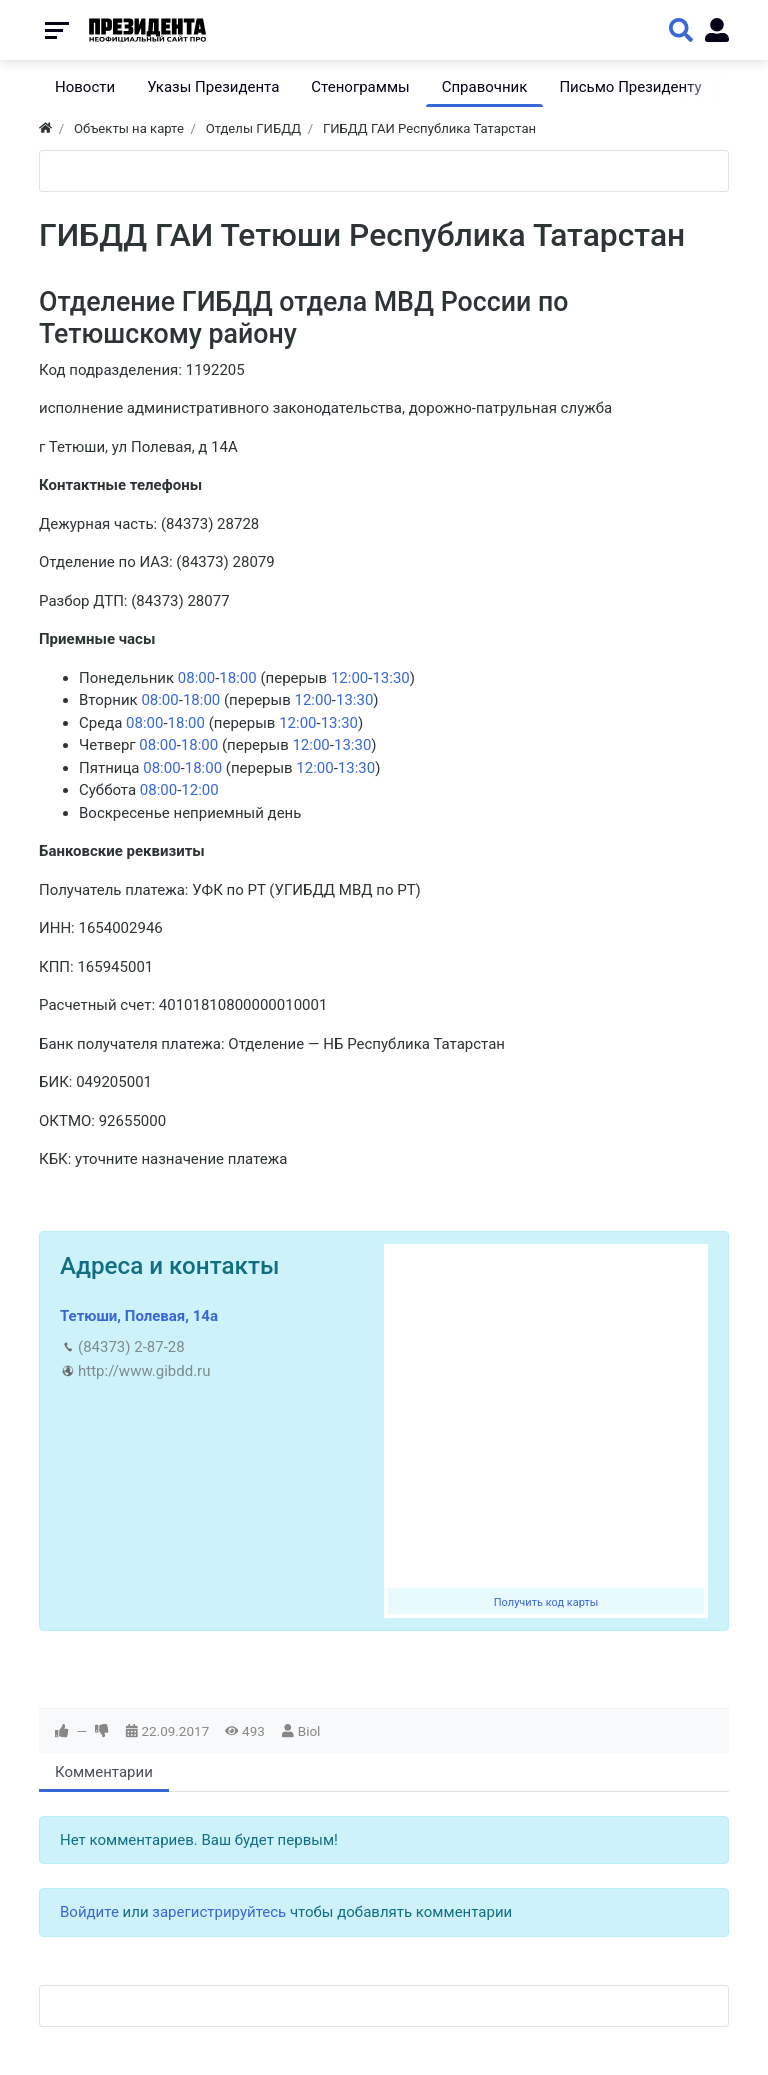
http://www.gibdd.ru (144, 1371)
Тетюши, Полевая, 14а (139, 1316)
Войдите (89, 1912)
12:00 (349, 678)
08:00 (196, 678)
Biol (309, 1731)
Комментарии (104, 1772)
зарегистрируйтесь (219, 1912)
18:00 (237, 678)
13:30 (390, 678)
